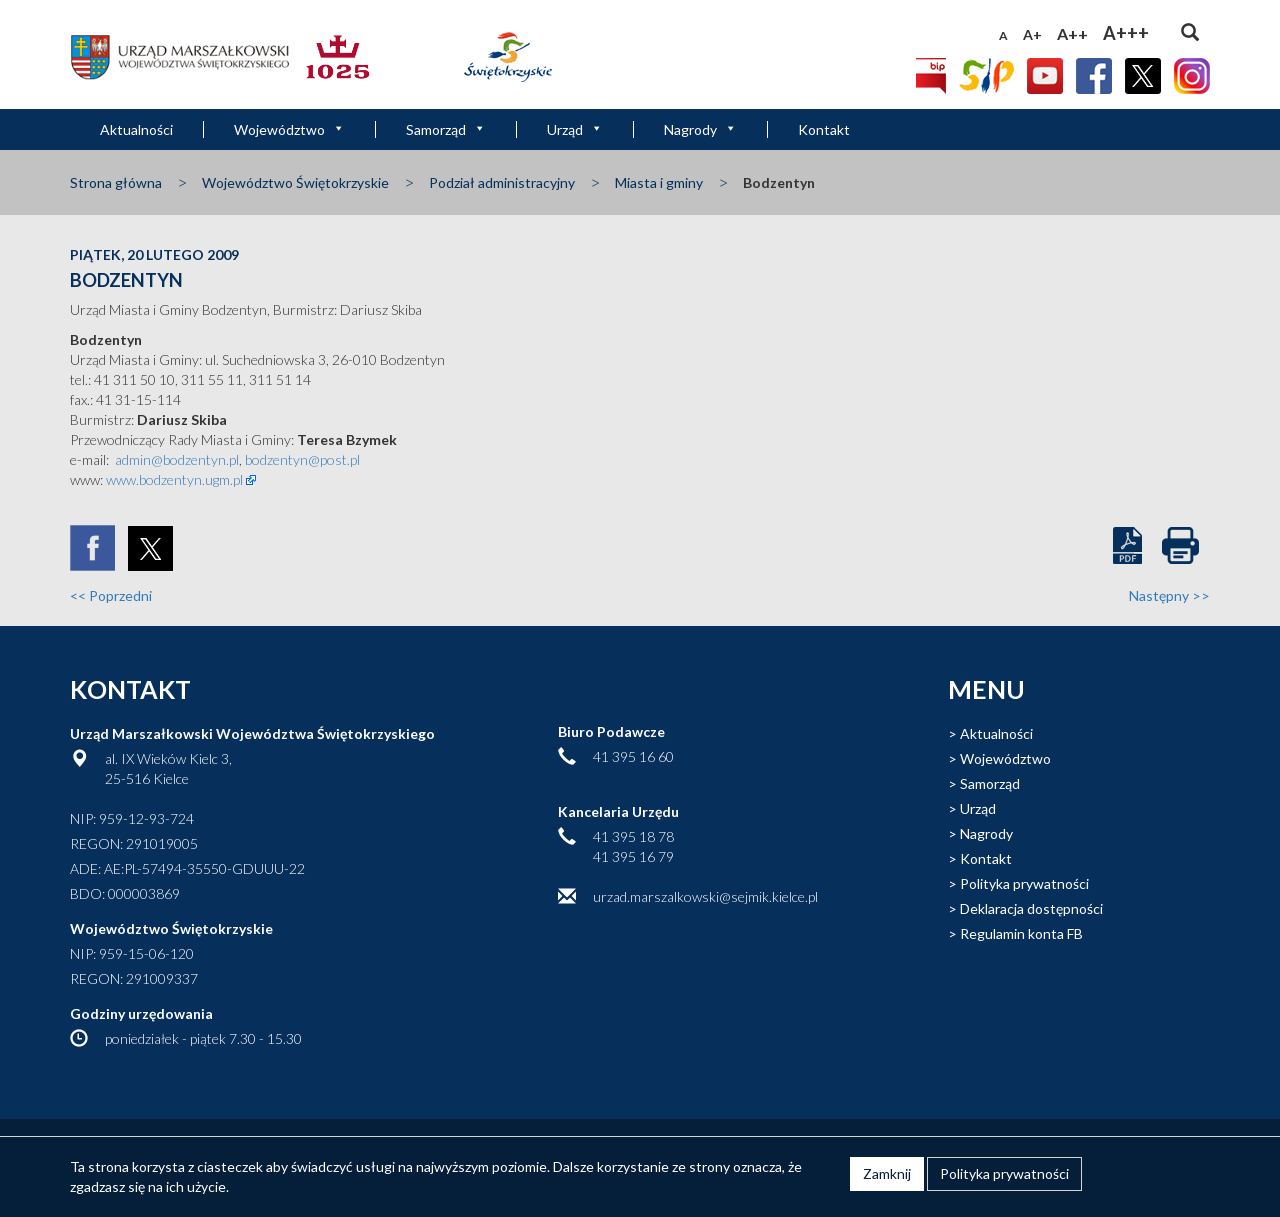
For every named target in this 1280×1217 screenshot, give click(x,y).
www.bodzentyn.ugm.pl (174, 479)
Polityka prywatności (1024, 883)
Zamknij (887, 1173)
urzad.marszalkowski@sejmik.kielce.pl (705, 896)
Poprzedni (111, 595)
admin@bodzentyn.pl (177, 459)
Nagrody (700, 129)
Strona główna (116, 182)
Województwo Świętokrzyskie (295, 182)
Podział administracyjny (502, 182)
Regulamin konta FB (1021, 933)
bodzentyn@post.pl (302, 459)
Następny (1169, 595)
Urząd (575, 129)
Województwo (289, 129)
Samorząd (446, 129)
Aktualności (136, 129)
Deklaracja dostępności (1031, 908)
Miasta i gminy (659, 182)
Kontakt (824, 129)
